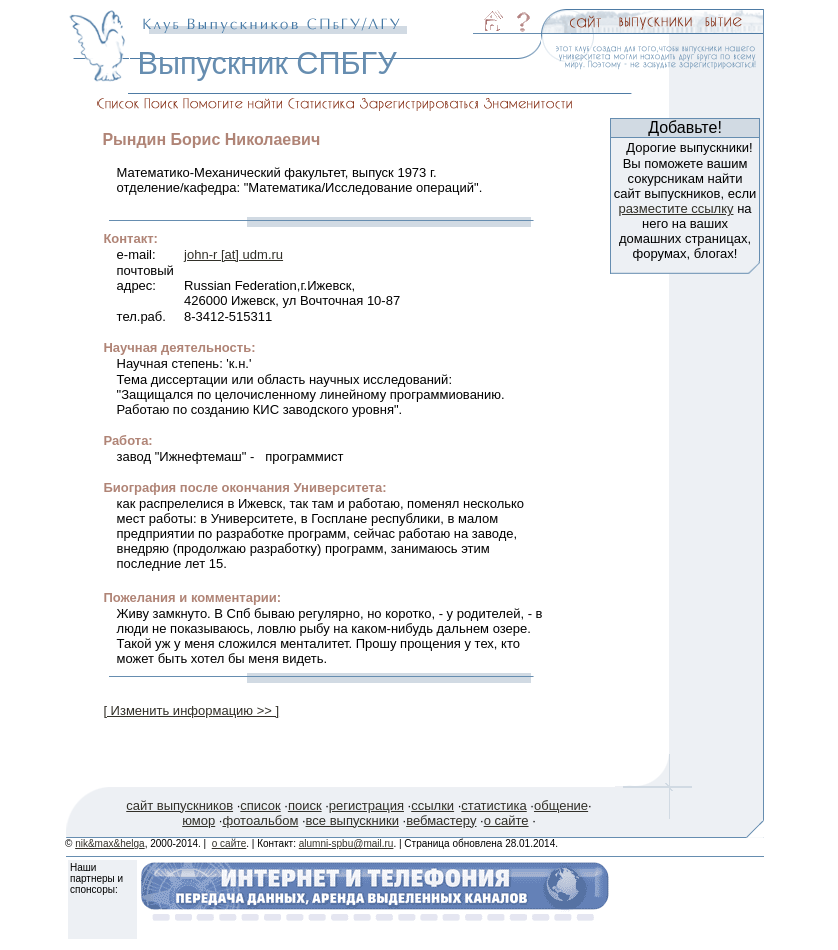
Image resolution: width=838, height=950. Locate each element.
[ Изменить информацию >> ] (191, 710)
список (260, 805)
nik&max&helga (109, 843)
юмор (198, 820)
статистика (493, 805)
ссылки (432, 805)
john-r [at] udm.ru (233, 254)
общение (561, 805)
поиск (305, 805)
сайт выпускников (179, 805)
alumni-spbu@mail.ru (346, 843)
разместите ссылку (675, 208)
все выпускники (352, 820)
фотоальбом (260, 820)
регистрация (366, 805)
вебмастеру (441, 820)
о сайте (506, 820)
